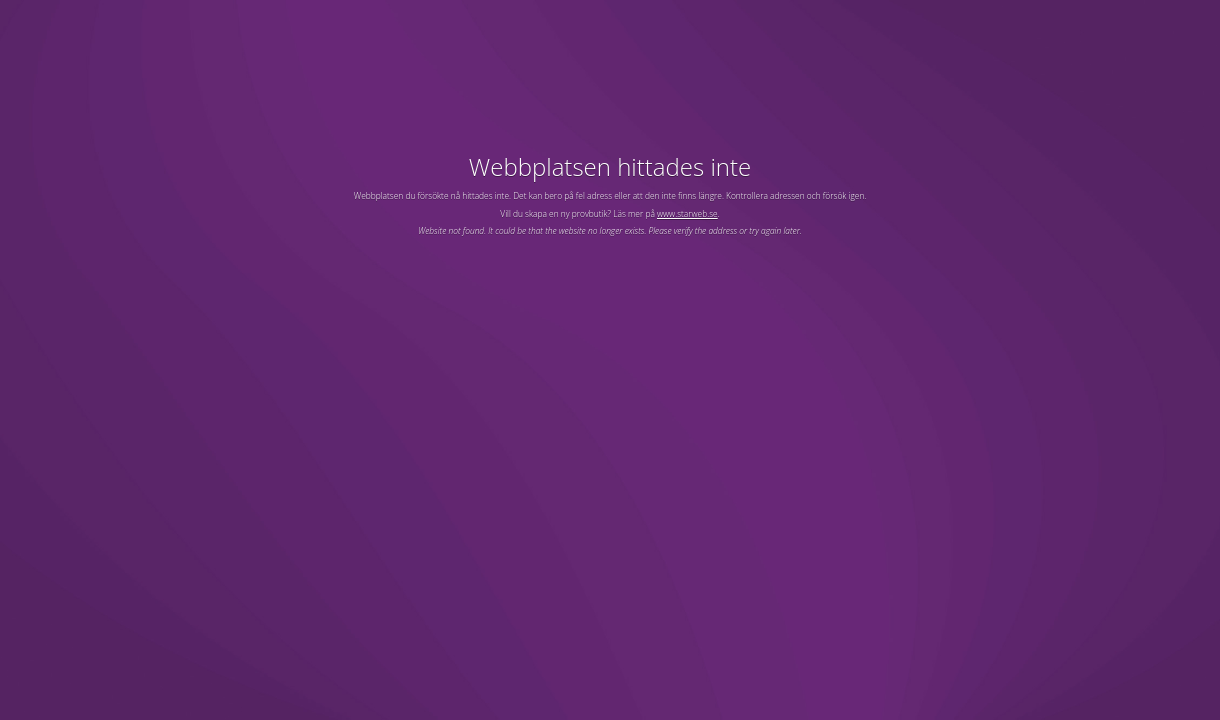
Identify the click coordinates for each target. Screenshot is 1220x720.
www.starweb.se (687, 213)
